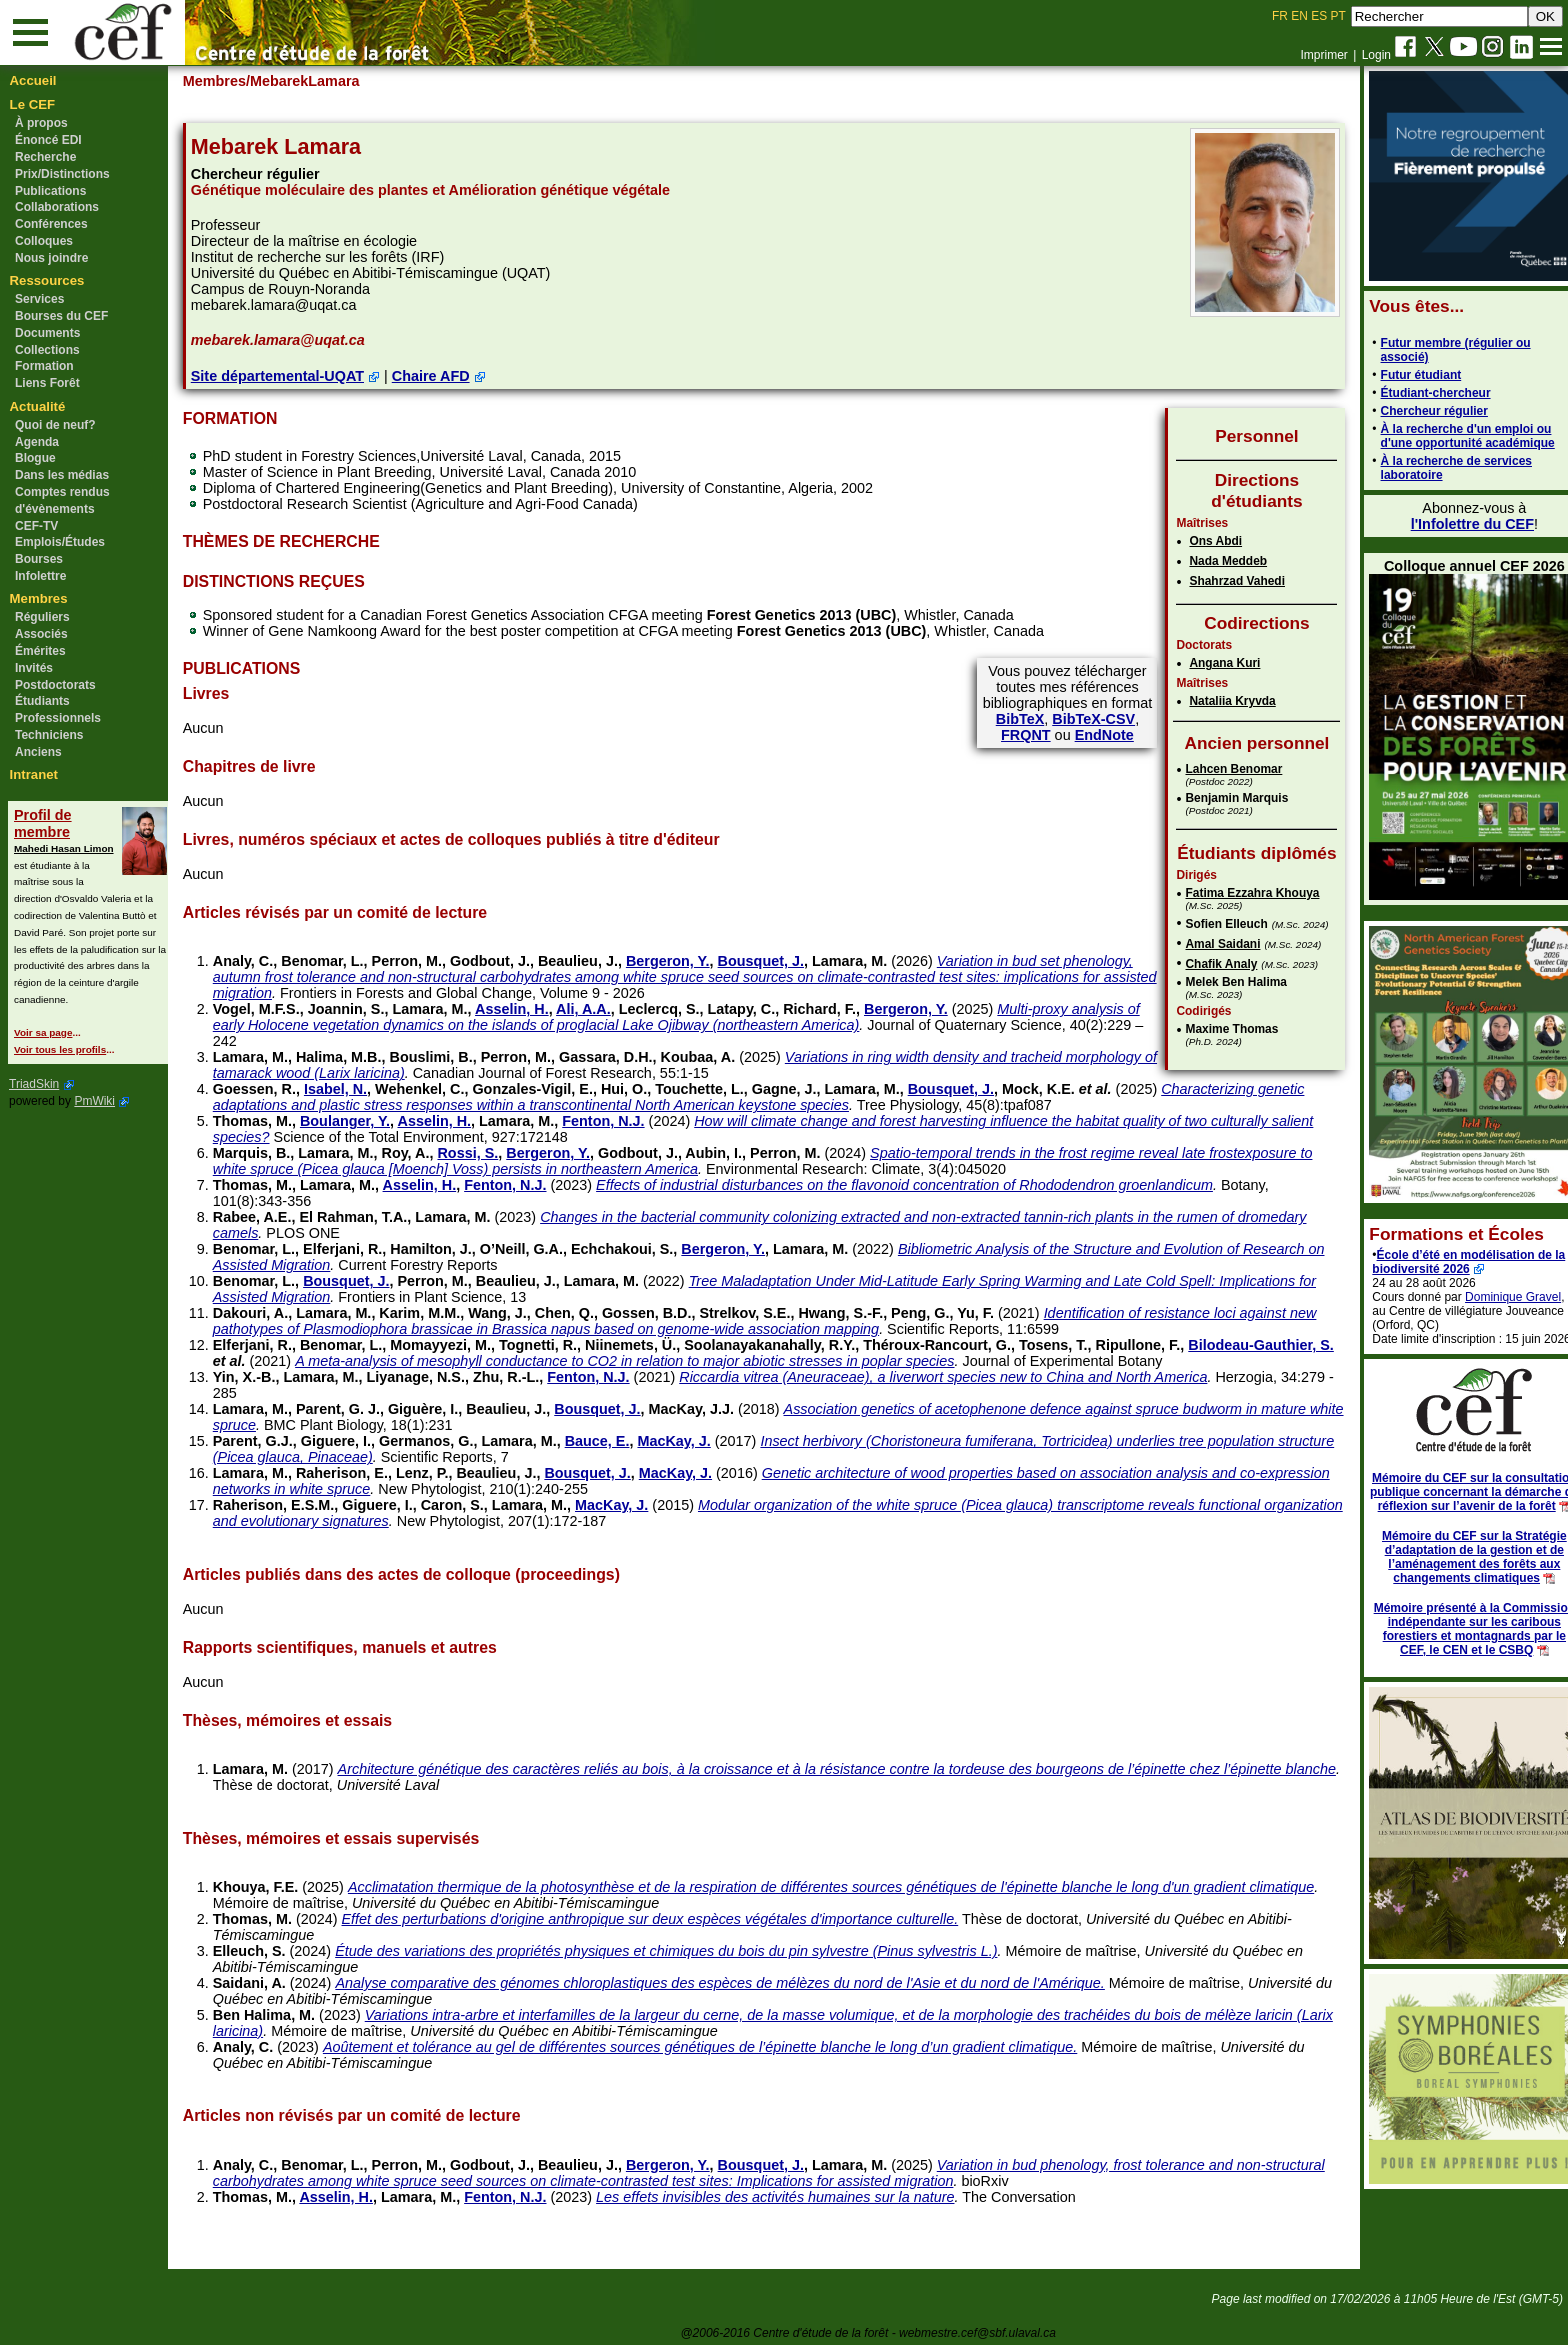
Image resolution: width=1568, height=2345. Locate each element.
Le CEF (32, 104)
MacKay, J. (691, 1441)
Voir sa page (43, 1032)
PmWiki (94, 1101)
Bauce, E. (614, 1441)
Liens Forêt (47, 383)
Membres (39, 598)
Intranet (34, 774)
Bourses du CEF (61, 316)
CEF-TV (36, 526)
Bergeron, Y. (686, 961)
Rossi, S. (485, 1153)
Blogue (35, 458)
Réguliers (42, 617)
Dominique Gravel (1492, 1297)
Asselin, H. (530, 1009)
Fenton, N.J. (621, 1121)
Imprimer (1323, 55)
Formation (44, 366)
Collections (47, 350)
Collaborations (57, 207)
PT (1337, 16)
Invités (34, 668)
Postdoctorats (55, 685)
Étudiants (42, 701)
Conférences (51, 224)
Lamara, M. (867, 961)
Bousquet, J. (778, 961)
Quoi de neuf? (55, 425)
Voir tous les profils (60, 1049)
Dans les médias (62, 475)
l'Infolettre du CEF (1450, 524)
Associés (41, 634)
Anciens (38, 752)
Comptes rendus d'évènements (62, 500)
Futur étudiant (1399, 375)
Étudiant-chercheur (1414, 393)
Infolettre (40, 576)
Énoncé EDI (48, 140)
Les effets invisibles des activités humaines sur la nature (793, 2197)
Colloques (44, 241)
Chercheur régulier (1412, 411)
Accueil (33, 80)
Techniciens (49, 735)
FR (1280, 16)
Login (1376, 55)
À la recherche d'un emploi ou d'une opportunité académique (1446, 436)
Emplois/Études (60, 542)
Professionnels (58, 718)
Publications (50, 191)
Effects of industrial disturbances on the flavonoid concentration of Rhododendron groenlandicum (922, 1185)
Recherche (45, 157)
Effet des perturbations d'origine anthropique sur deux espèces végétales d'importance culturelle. (667, 1919)
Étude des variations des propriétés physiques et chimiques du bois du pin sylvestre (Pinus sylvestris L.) (684, 1951)
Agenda (37, 442)
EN (1299, 16)
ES (1319, 16)
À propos (41, 123)
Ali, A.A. (601, 1009)
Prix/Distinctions (62, 174)
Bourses (39, 559)
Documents (47, 333)
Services (39, 299)
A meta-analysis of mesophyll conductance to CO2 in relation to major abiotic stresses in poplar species (726, 1361)
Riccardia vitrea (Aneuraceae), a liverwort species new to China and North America (961, 1377)
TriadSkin (34, 1084)
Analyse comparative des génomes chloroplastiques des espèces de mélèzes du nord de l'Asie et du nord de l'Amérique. (737, 1983)
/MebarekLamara (321, 81)
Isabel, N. (353, 1089)
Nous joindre (51, 258)
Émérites (40, 651)
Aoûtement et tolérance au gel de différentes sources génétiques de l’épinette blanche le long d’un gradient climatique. (718, 2047)
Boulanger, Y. (363, 1121)
